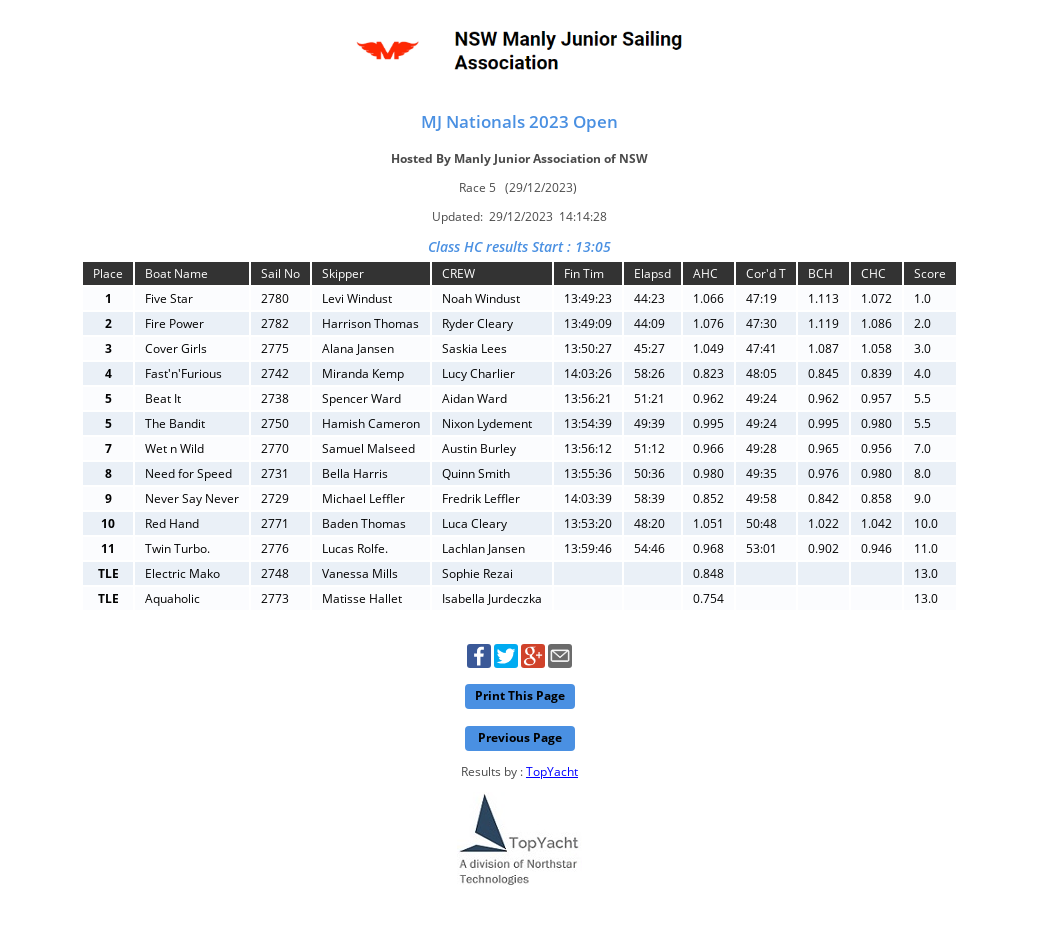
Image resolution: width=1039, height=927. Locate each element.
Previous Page (520, 737)
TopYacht (552, 771)
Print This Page (520, 695)
